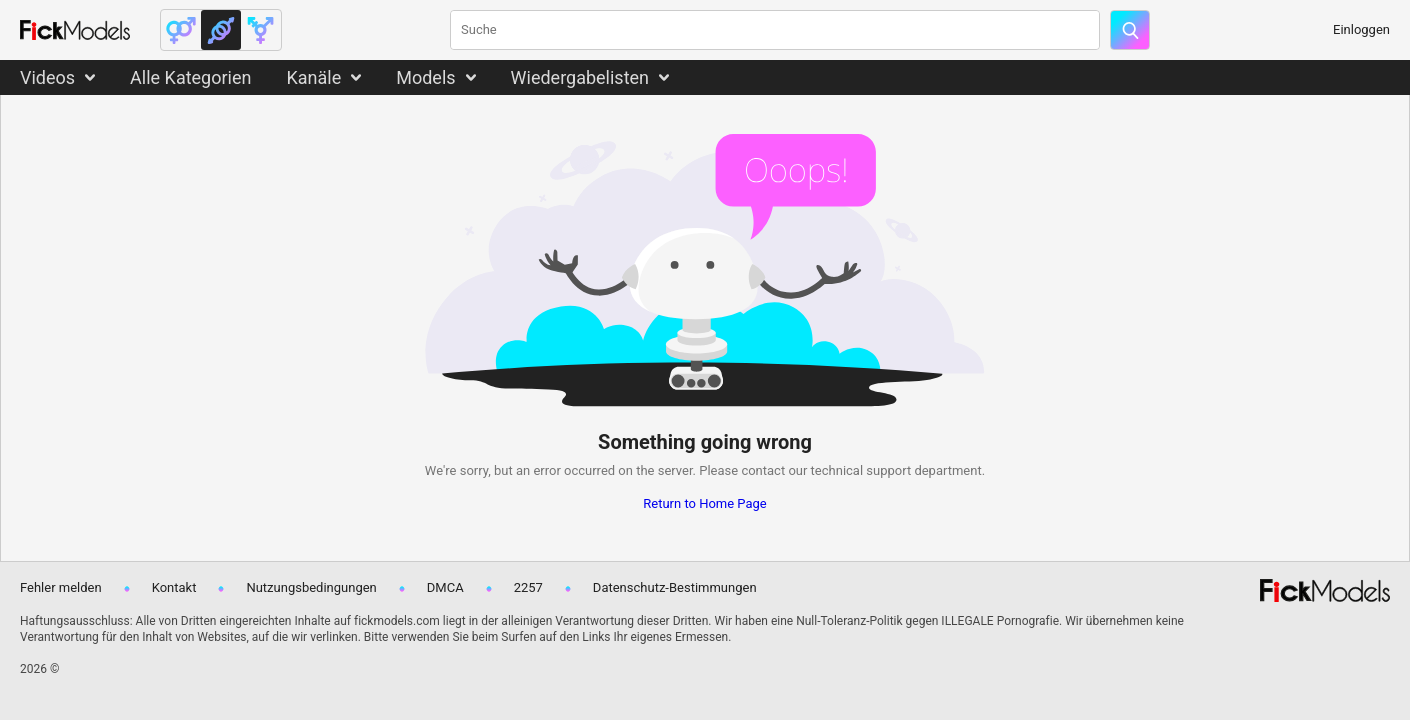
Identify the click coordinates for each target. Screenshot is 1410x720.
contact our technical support (826, 470)
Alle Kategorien (190, 77)
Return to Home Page (705, 503)
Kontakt (174, 587)
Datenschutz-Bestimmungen (675, 587)
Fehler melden (61, 587)
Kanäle (313, 77)
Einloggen (1361, 29)
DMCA (445, 587)
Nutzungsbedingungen (311, 587)
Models (425, 77)
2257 (528, 587)
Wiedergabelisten (580, 77)
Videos (47, 77)
